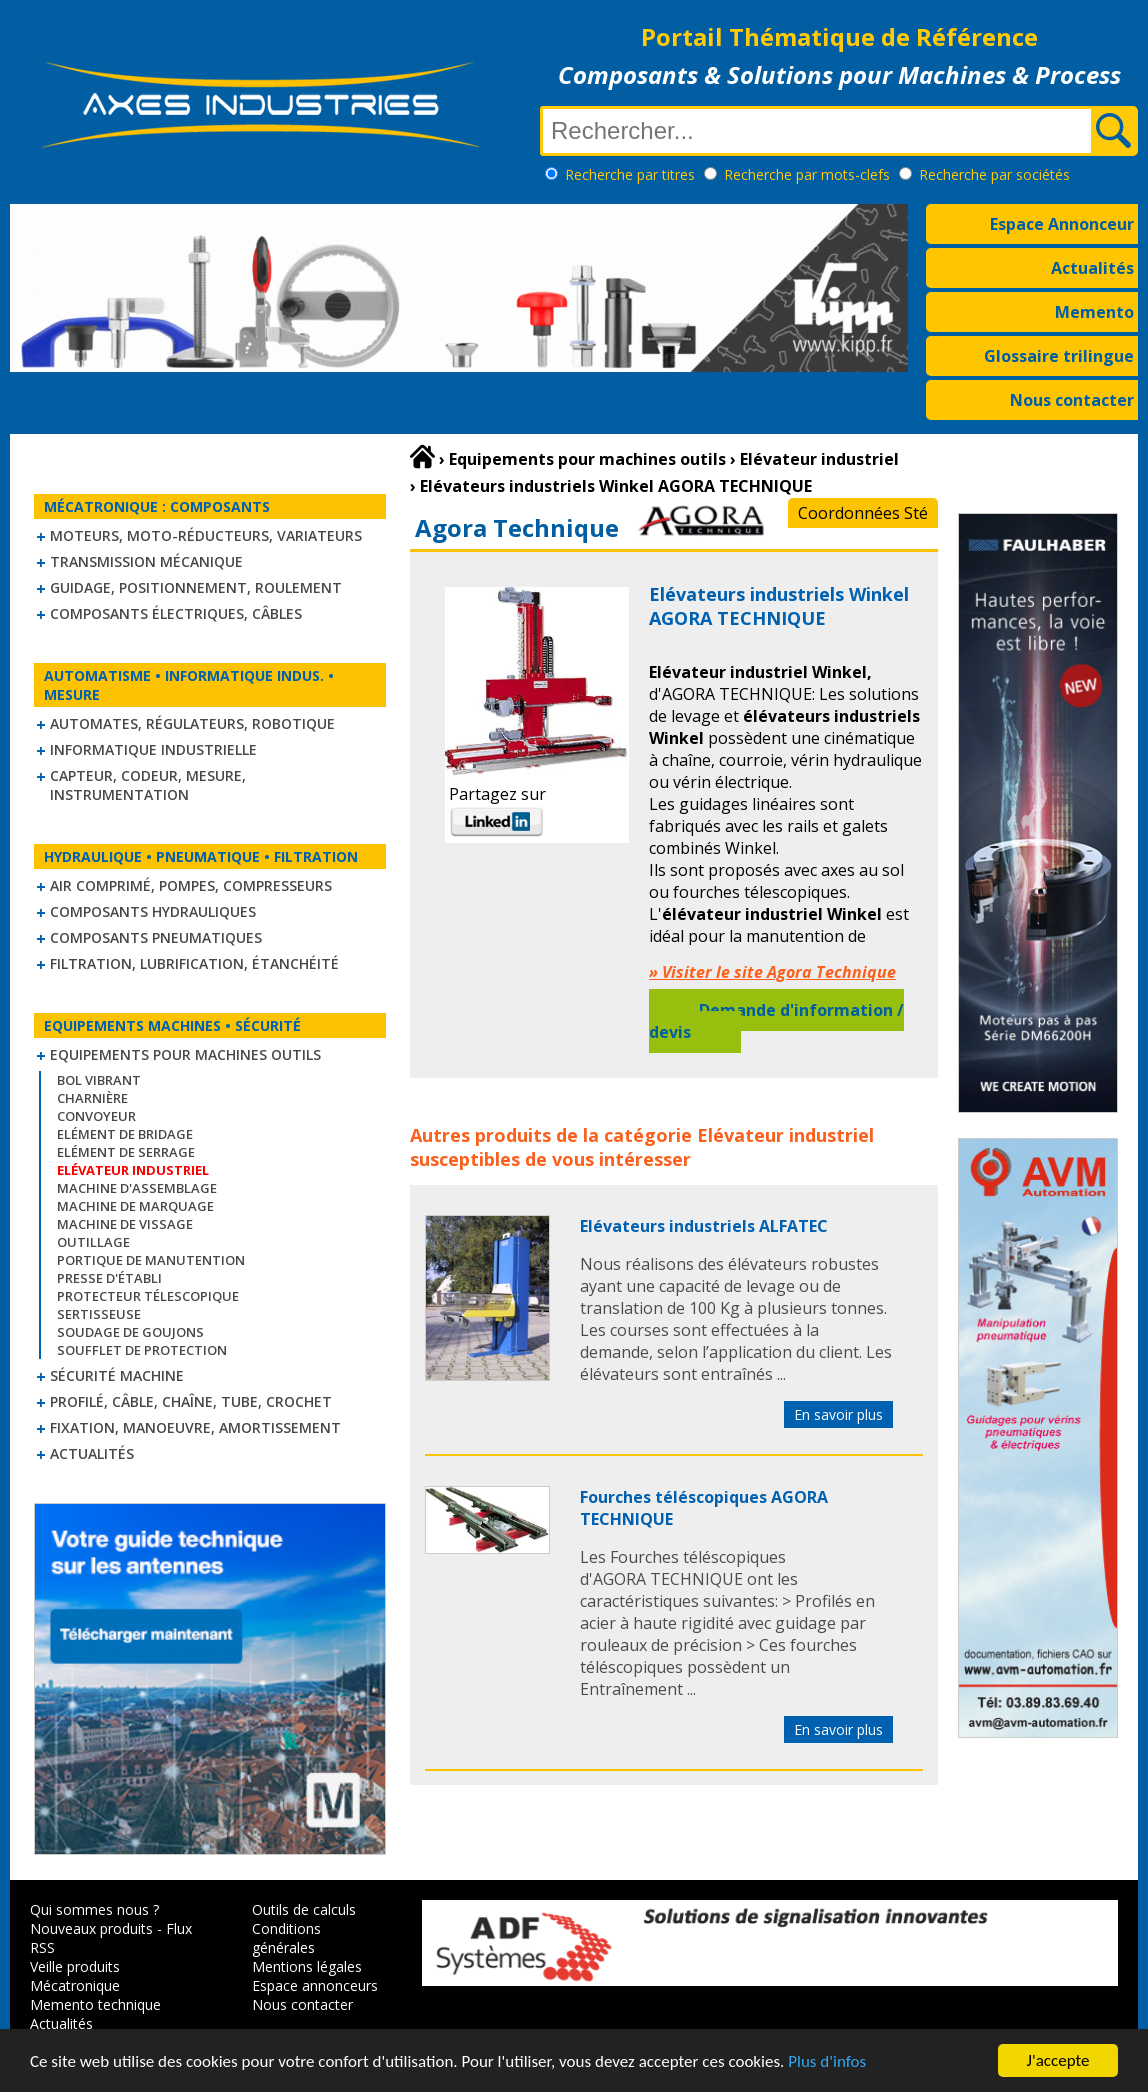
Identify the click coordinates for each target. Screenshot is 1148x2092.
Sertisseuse (99, 1314)
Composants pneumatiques (156, 937)
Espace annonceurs (315, 1985)
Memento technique (95, 2004)
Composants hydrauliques (153, 911)
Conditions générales (286, 1938)
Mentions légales (307, 1966)
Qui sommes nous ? (94, 1909)
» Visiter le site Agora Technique (772, 972)
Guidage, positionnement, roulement (196, 587)
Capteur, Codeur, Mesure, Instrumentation (148, 785)
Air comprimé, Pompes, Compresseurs (191, 885)
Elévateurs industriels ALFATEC (704, 1226)
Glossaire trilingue (1059, 356)
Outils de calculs (304, 1909)
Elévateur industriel (785, 1135)
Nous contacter (1072, 400)
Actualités (1092, 268)
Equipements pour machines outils (185, 1054)
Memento (1094, 312)
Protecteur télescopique (148, 1296)
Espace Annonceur (1062, 224)
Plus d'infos (827, 2065)
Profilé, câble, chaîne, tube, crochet (191, 1401)
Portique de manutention (151, 1260)
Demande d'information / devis (776, 1021)
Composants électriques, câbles (176, 613)
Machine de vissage (125, 1224)
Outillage (93, 1242)
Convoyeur (96, 1116)
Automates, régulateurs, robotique (192, 723)
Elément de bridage (125, 1134)
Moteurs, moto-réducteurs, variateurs (206, 535)
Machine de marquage (135, 1206)
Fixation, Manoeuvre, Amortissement (195, 1427)
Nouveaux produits (91, 1928)
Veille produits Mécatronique (75, 1976)
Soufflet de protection (142, 1350)
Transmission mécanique (146, 561)
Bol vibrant (99, 1080)
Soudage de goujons (130, 1332)
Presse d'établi (109, 1278)
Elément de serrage (126, 1152)
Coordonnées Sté (863, 513)
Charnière (92, 1098)
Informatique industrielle (153, 749)
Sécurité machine (117, 1375)
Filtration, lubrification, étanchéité (194, 963)
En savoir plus (838, 1414)
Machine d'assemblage (137, 1188)
